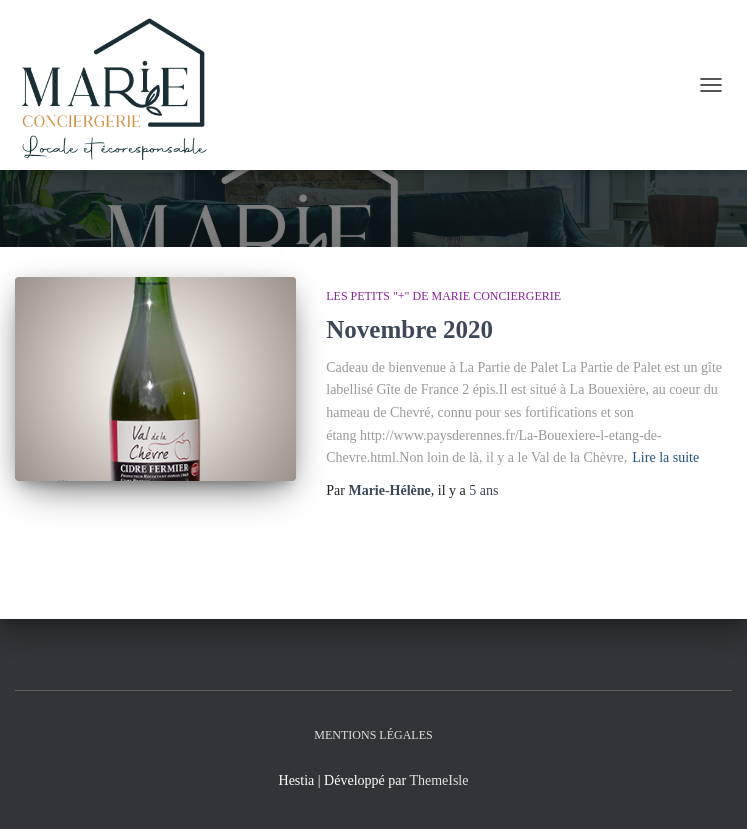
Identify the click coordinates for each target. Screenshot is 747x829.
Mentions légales (373, 735)
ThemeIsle (438, 780)
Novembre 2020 (409, 329)
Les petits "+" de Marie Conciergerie (443, 296)
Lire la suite (665, 457)
